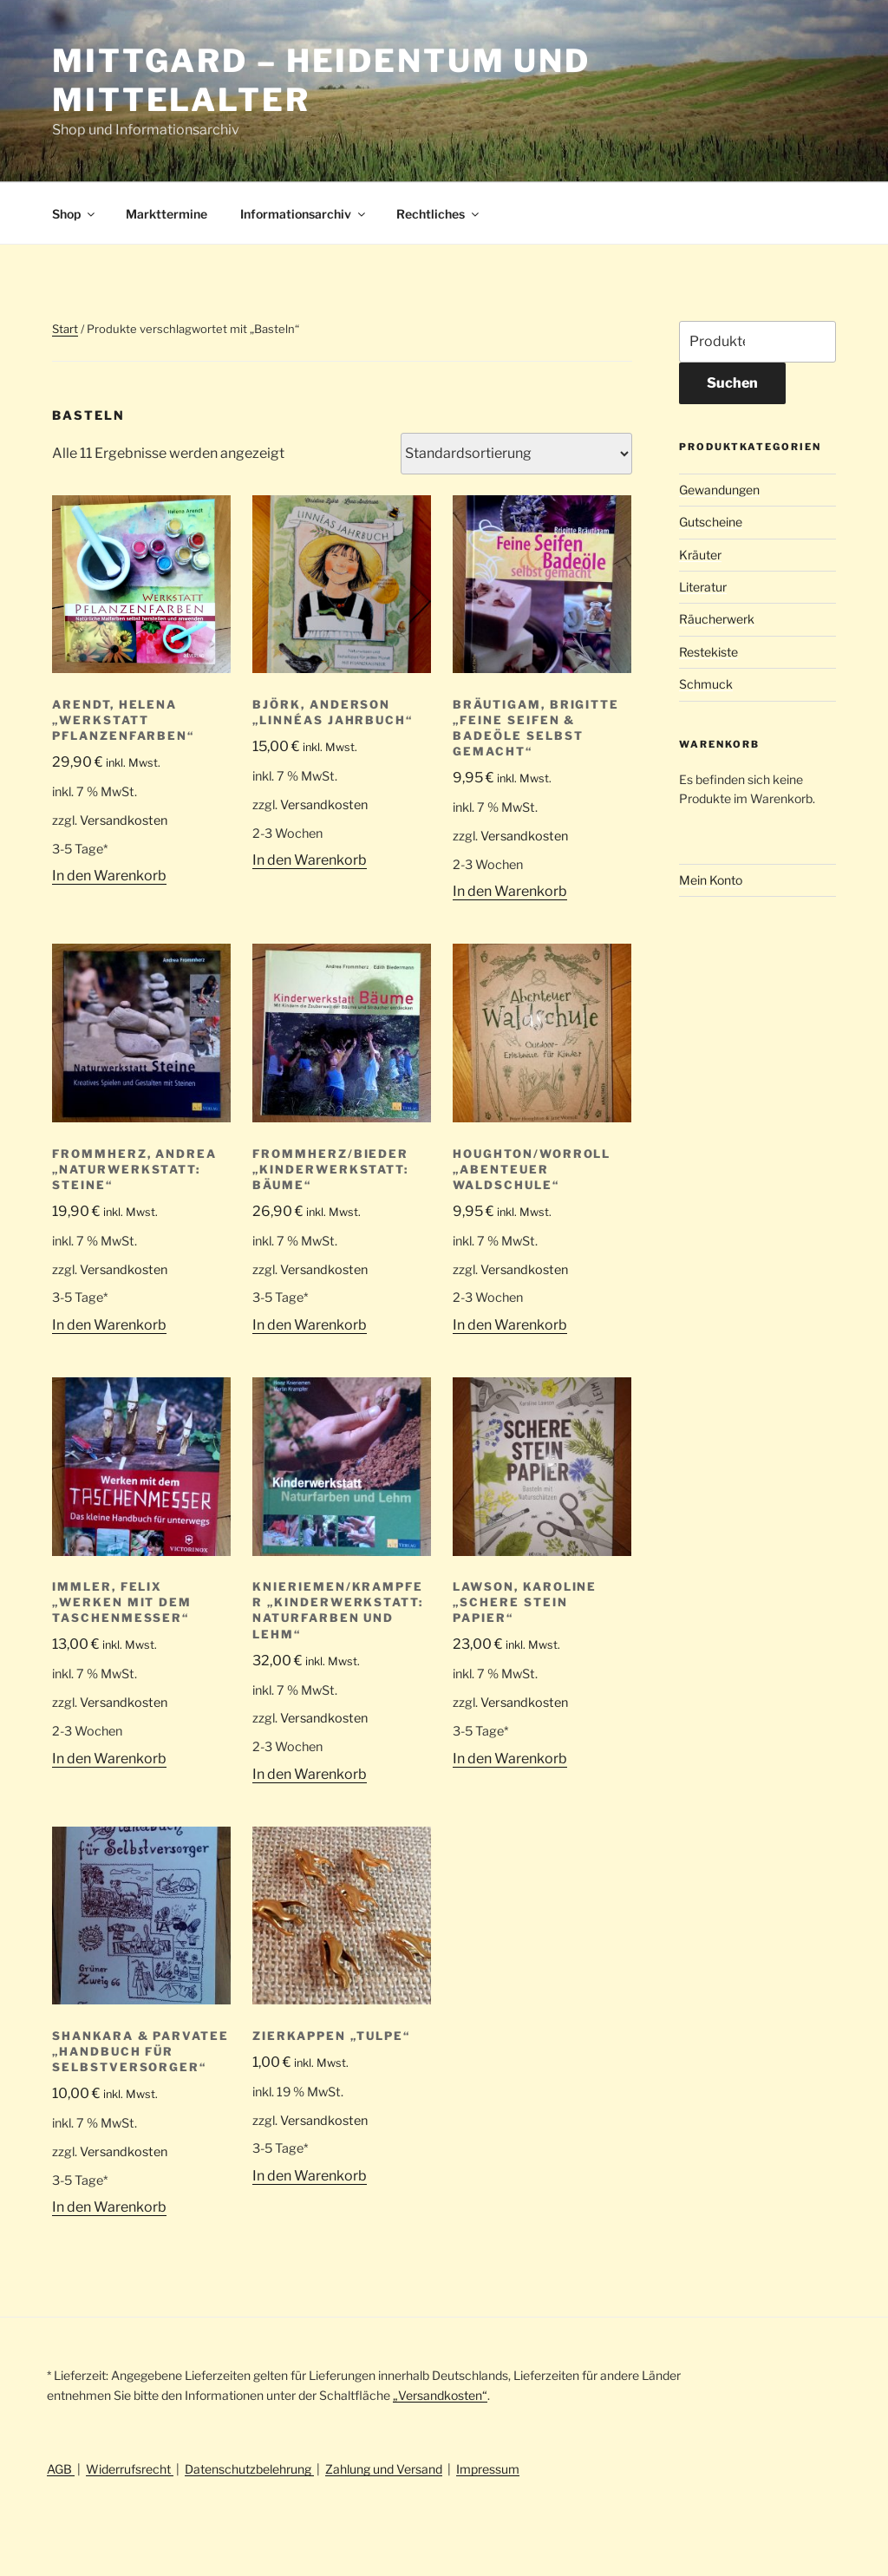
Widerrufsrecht (129, 2469)
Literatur (703, 586)
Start (65, 329)
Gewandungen (719, 489)
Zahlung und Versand (383, 2469)
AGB (61, 2469)
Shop (74, 213)
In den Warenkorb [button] (109, 875)
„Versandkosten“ (440, 2395)
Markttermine (166, 213)
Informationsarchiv (304, 213)
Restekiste (708, 651)
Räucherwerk (716, 618)
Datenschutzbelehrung (249, 2469)
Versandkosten (123, 820)
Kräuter (700, 554)
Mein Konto (710, 880)
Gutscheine (710, 521)
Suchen (732, 383)
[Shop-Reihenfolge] (516, 453)
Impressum (487, 2469)
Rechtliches (438, 213)
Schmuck (706, 684)
